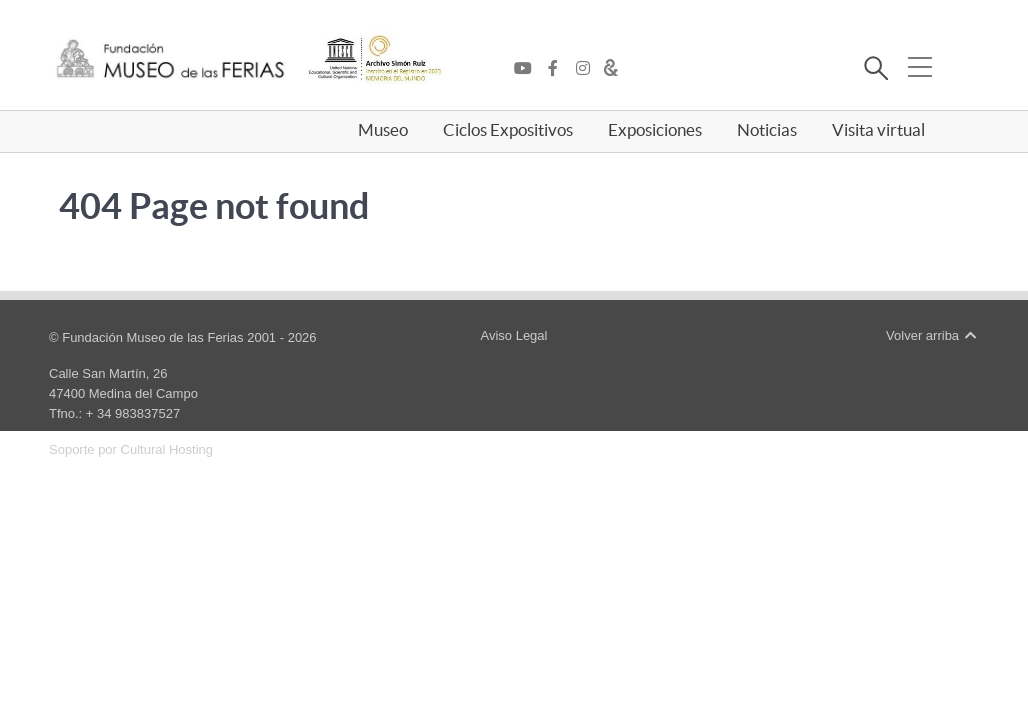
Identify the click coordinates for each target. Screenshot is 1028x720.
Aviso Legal (513, 335)
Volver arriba (932, 335)
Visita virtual (878, 130)
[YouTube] (528, 69)
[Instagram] (588, 69)
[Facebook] (558, 69)
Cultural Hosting (167, 449)
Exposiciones (655, 130)
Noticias (767, 130)
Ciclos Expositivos (508, 130)
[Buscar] (875, 71)
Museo (383, 130)
